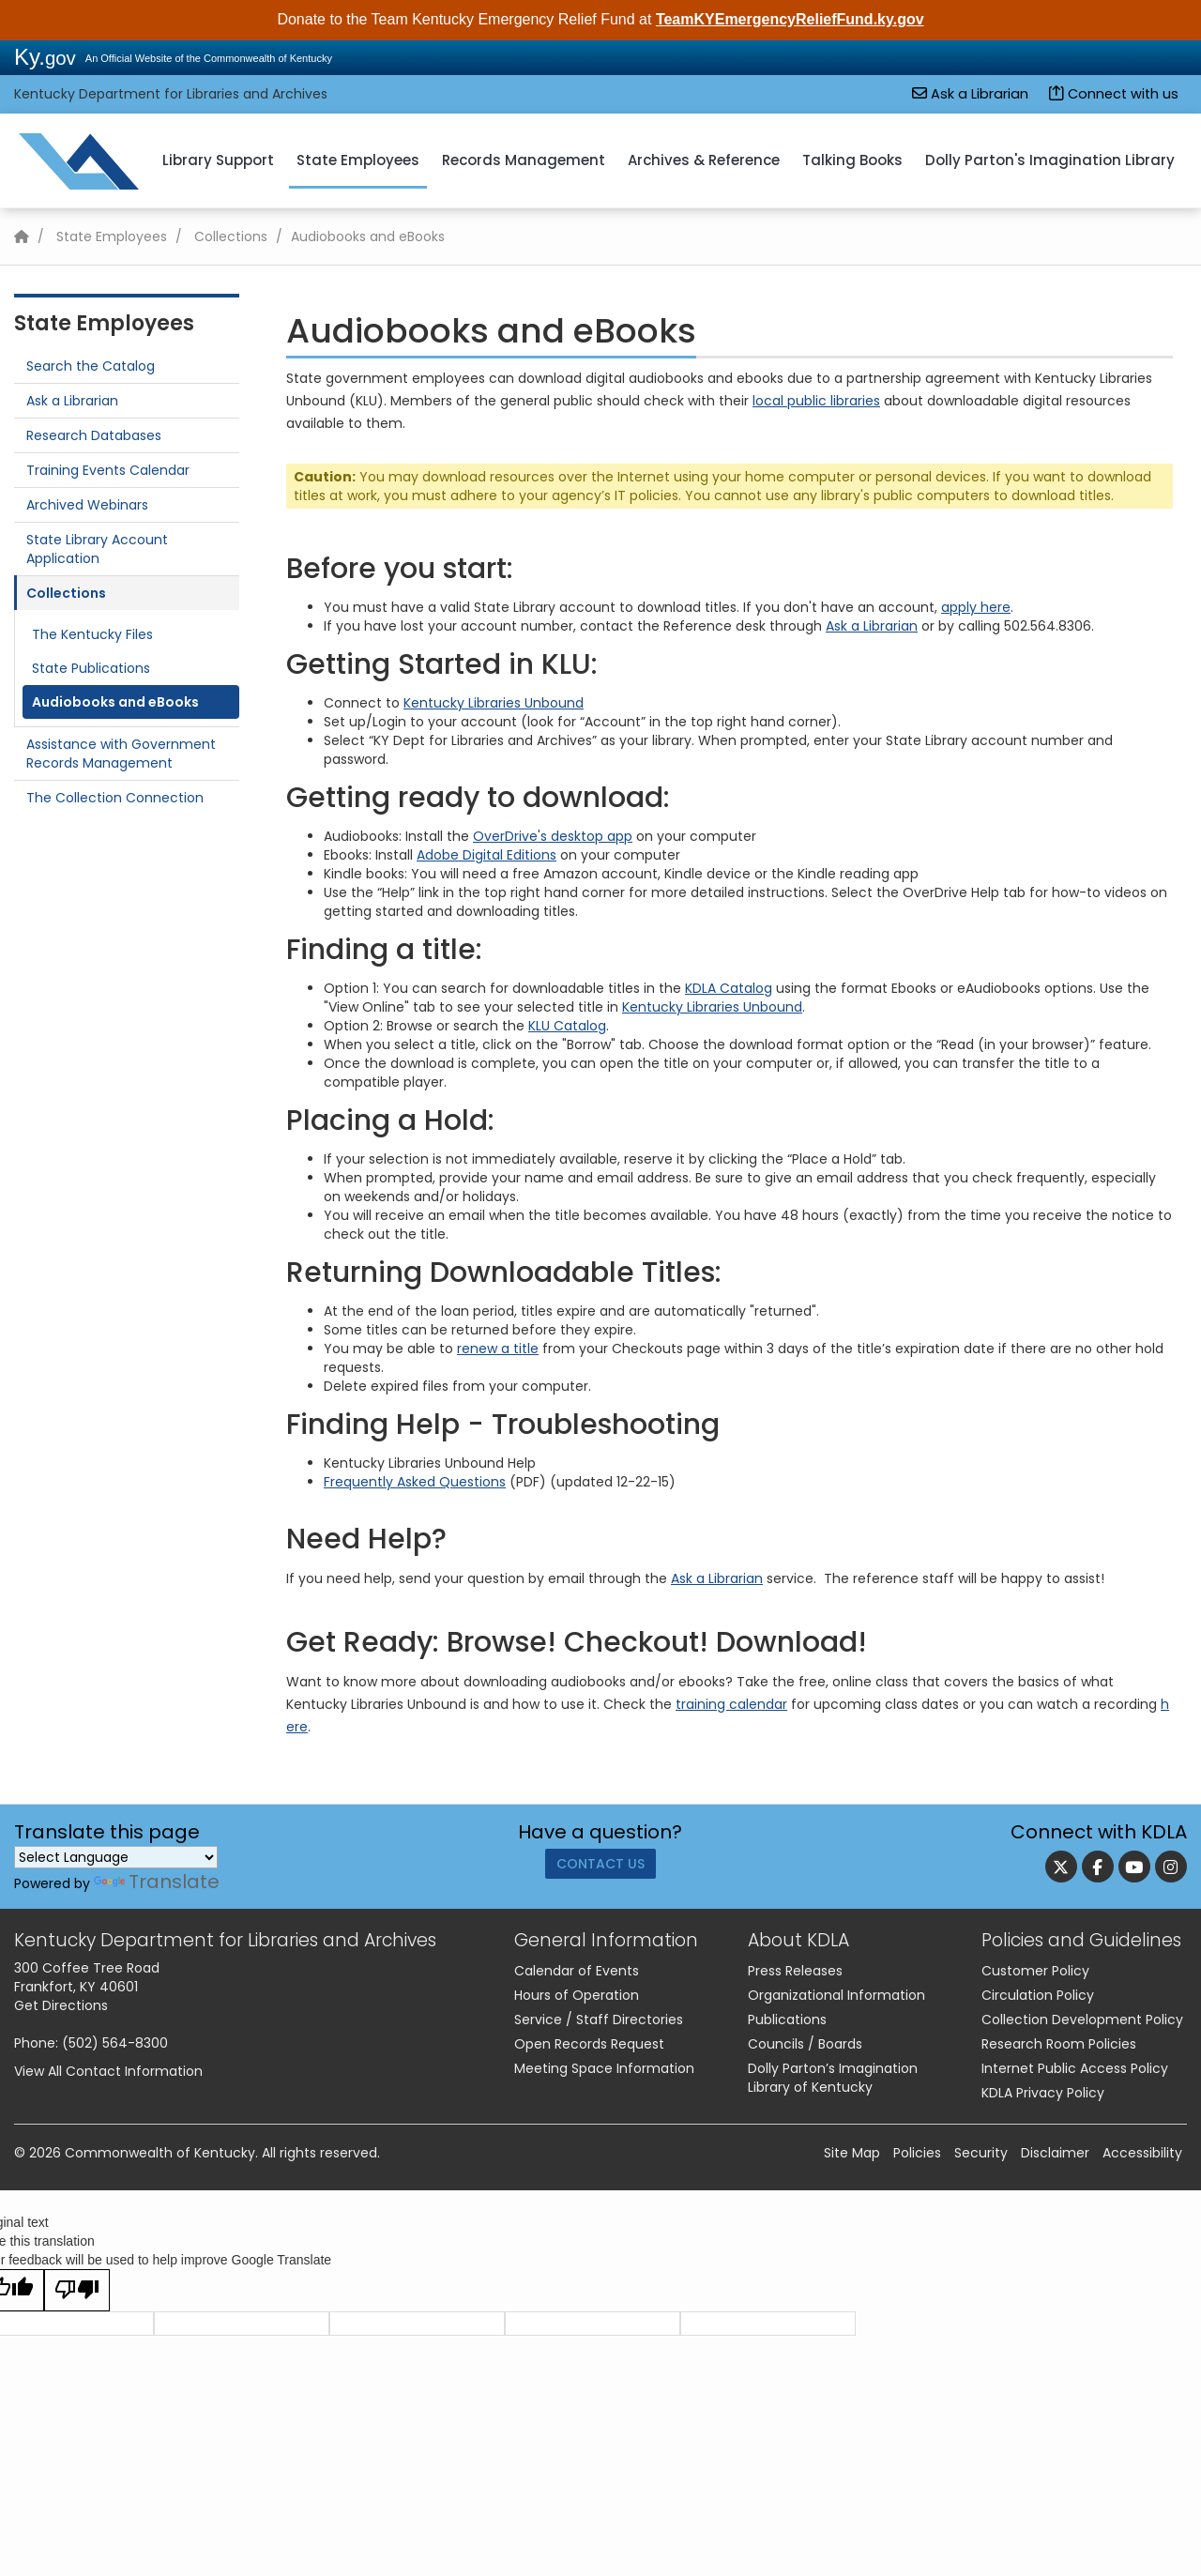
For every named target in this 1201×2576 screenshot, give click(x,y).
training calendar (731, 1704)
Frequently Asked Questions (415, 1481)
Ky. (45, 56)
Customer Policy (1035, 1970)
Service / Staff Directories (598, 2019)
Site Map (852, 2152)
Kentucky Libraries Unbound (493, 703)
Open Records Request (589, 2044)
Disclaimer (1055, 2152)
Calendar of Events (576, 1970)
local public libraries (816, 400)
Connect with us (1113, 93)
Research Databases (93, 435)
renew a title (498, 1348)
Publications (787, 2019)
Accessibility (1142, 2152)
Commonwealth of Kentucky (160, 2152)
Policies (917, 2152)
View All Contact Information (108, 2071)
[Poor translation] (77, 2290)
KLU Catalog (567, 1025)
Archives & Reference (704, 160)
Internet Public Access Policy (1074, 2068)
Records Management (523, 160)
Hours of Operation (576, 1995)
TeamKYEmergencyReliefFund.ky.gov (790, 19)
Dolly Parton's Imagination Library (1050, 160)
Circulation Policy (1037, 1995)
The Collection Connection (115, 797)
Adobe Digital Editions (486, 855)
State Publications (91, 668)
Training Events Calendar (108, 470)
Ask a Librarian (970, 93)
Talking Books (852, 160)
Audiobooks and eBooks (115, 702)
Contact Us (600, 1870)
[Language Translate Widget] (116, 1857)
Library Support (218, 160)
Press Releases (795, 1970)
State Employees (357, 160)
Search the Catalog (90, 366)
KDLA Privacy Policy (1042, 2092)
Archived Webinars (87, 504)
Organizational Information (836, 1995)
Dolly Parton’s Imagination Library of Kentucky (833, 2077)
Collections (230, 236)
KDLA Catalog (728, 988)
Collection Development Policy (1082, 2019)
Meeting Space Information (604, 2068)
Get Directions (61, 2005)
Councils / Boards (805, 2044)
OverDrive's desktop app (552, 836)
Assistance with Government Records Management (121, 753)
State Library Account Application (97, 549)
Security (981, 2152)
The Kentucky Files (92, 634)
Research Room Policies (1058, 2044)
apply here (976, 607)
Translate (157, 1881)
